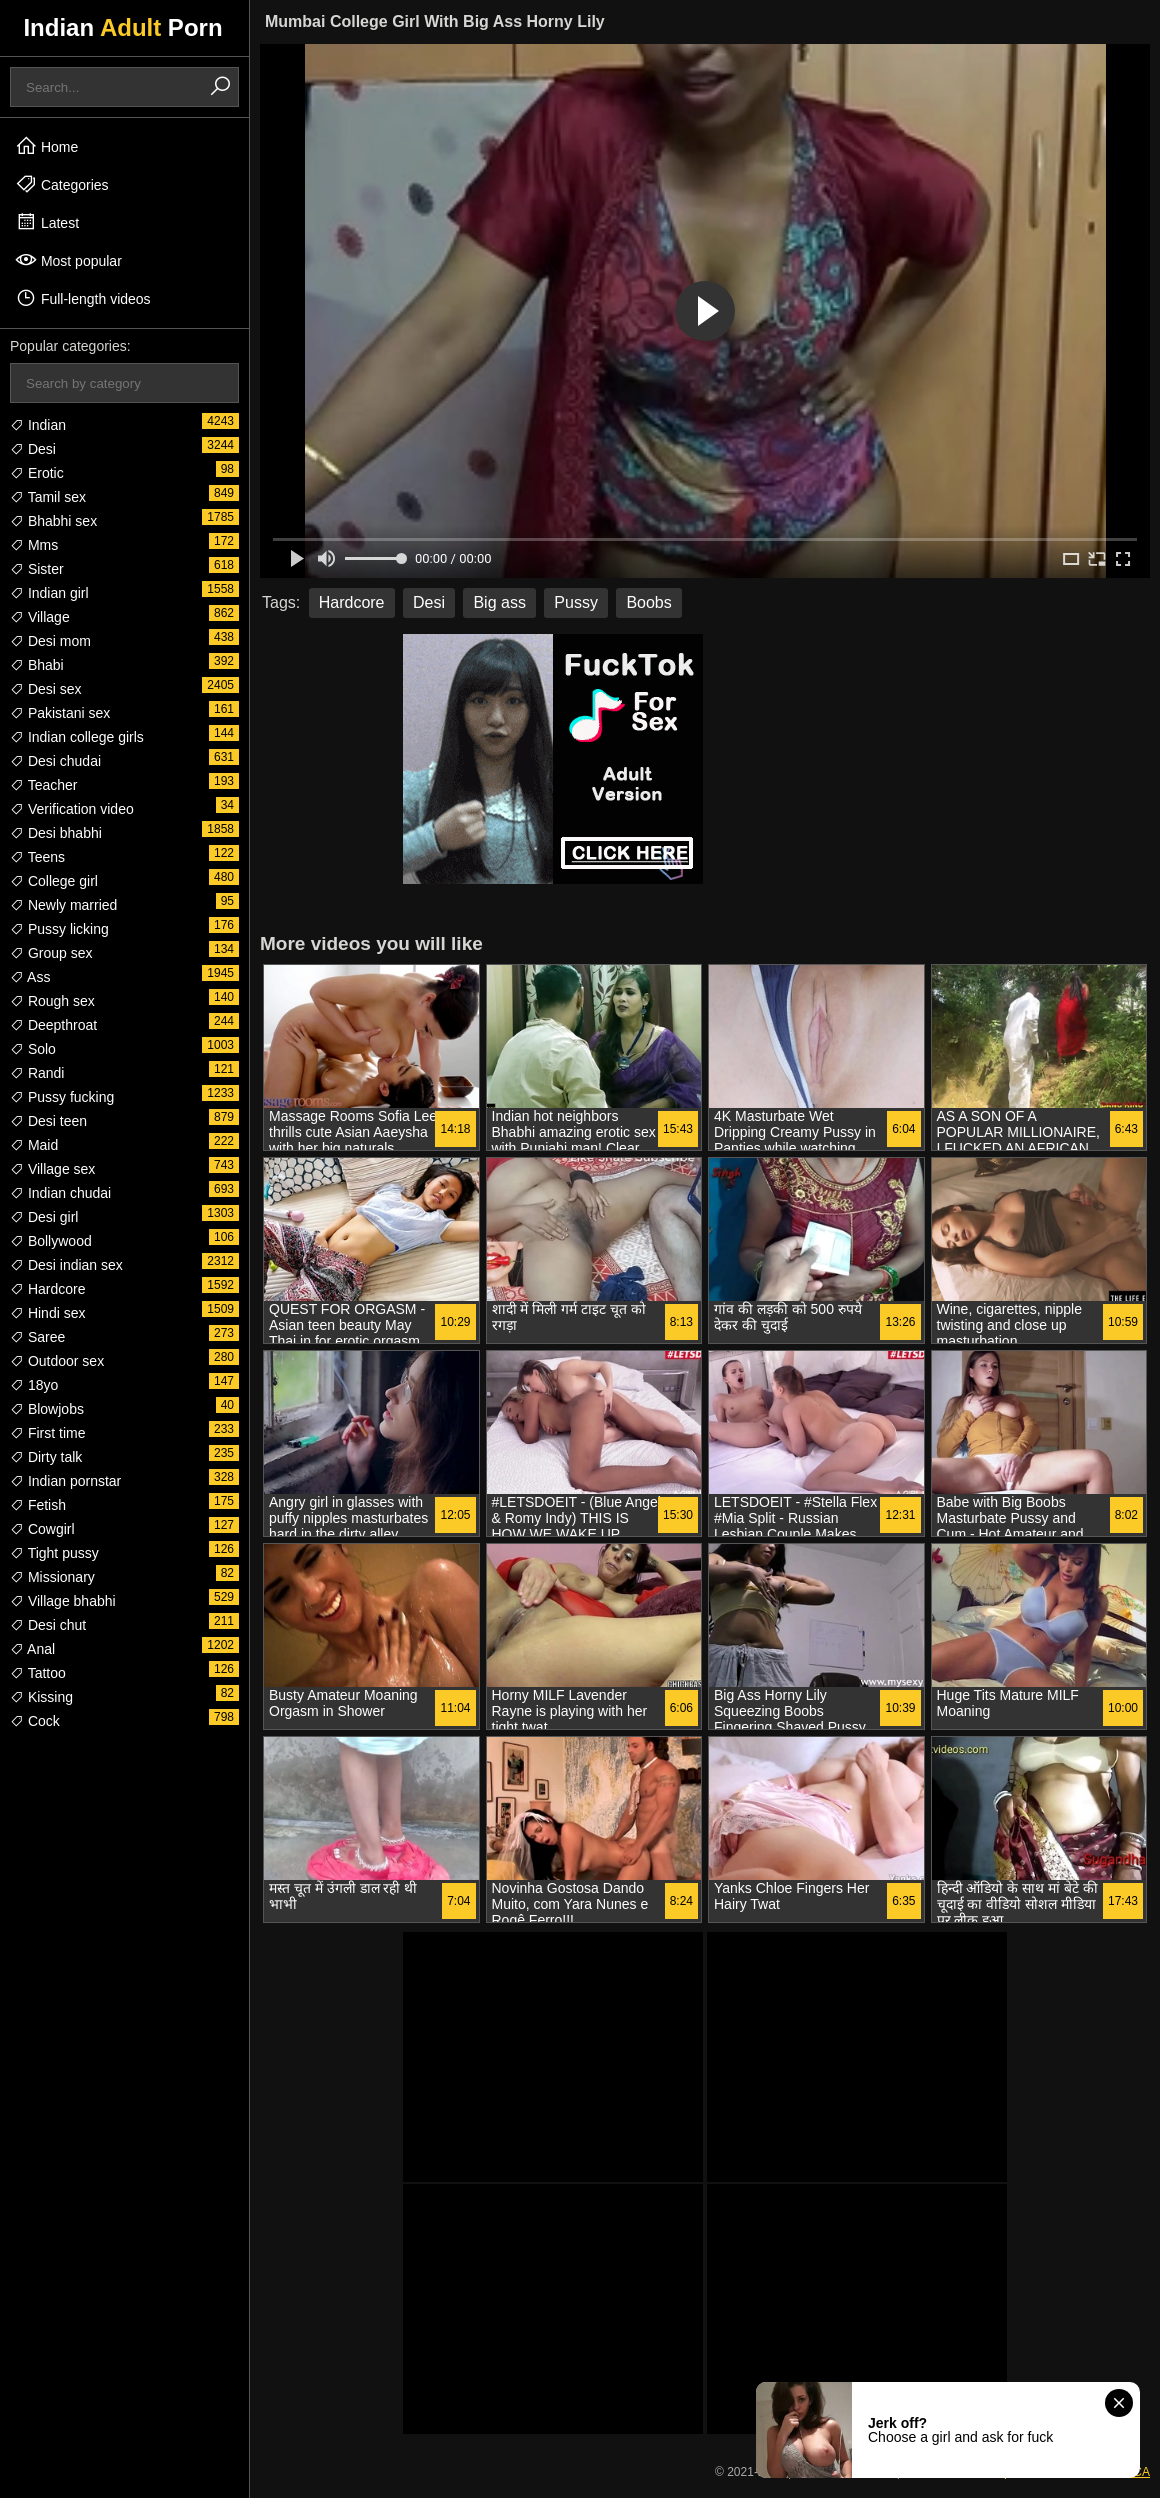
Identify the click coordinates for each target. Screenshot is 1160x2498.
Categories (62, 184)
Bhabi (37, 665)
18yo (34, 1385)
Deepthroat (53, 1025)
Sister (37, 569)
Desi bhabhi (56, 833)
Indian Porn (122, 27)
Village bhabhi (63, 1601)
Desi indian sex (66, 1265)
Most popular (68, 260)
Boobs (648, 602)
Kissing (41, 1697)
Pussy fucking (62, 1097)
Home (46, 146)
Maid (34, 1145)
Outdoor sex (57, 1361)
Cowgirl (42, 1529)
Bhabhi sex (53, 521)
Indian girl (49, 593)
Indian (38, 425)
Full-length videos (83, 298)
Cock (35, 1721)
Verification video (72, 809)
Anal (32, 1649)
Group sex (51, 953)
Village (40, 617)
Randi (37, 1073)
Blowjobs (47, 1409)
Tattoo (38, 1673)
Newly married (63, 905)
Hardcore (47, 1289)
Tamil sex (48, 497)
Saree (37, 1337)
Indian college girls (77, 737)
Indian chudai (60, 1193)
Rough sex (52, 1001)
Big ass (499, 602)
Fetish (38, 1505)
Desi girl (44, 1217)
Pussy (576, 602)
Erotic (37, 473)
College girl (54, 881)
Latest (47, 222)
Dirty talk (46, 1457)
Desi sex (46, 689)
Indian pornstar (65, 1481)
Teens (37, 857)
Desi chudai (55, 761)
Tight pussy (54, 1553)
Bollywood (51, 1241)
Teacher (43, 785)
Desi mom (50, 641)
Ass (30, 977)
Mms (34, 545)
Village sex (52, 1169)
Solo (33, 1049)
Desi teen (48, 1121)
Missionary (52, 1577)
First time (47, 1433)
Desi (33, 449)
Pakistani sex (60, 713)
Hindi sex (47, 1313)
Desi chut (48, 1625)
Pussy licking (59, 929)
